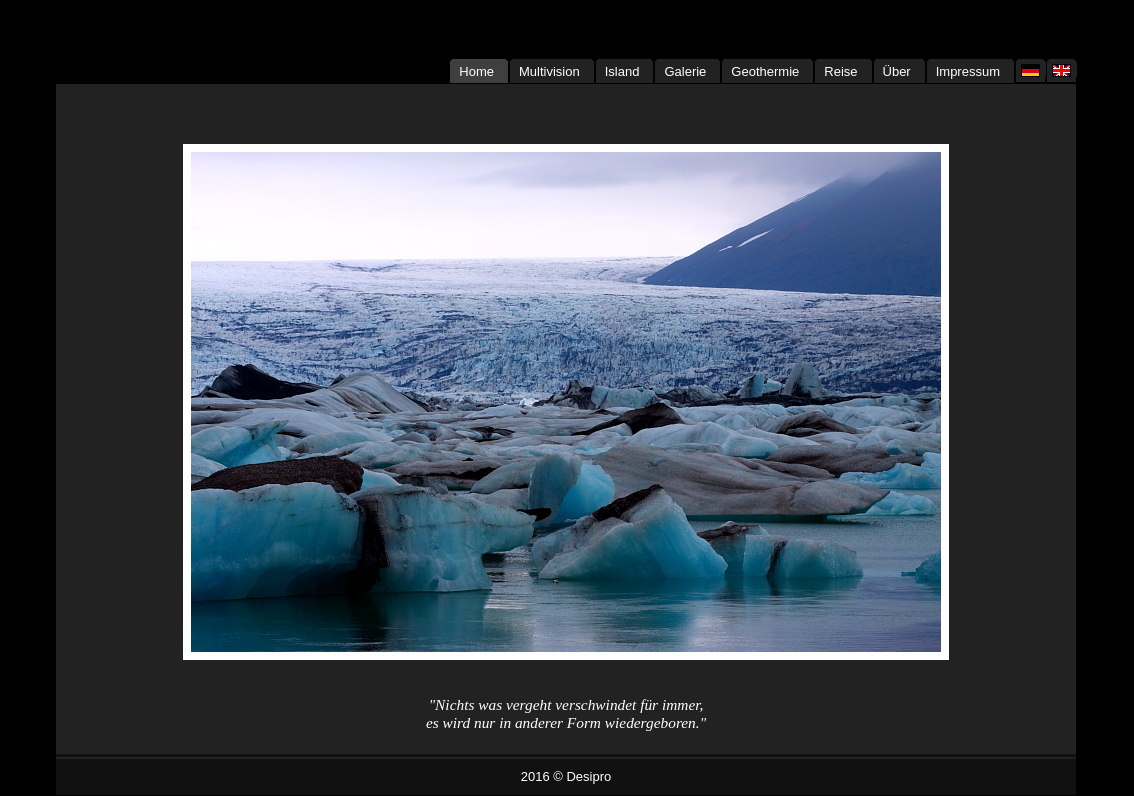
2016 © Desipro (566, 776)
